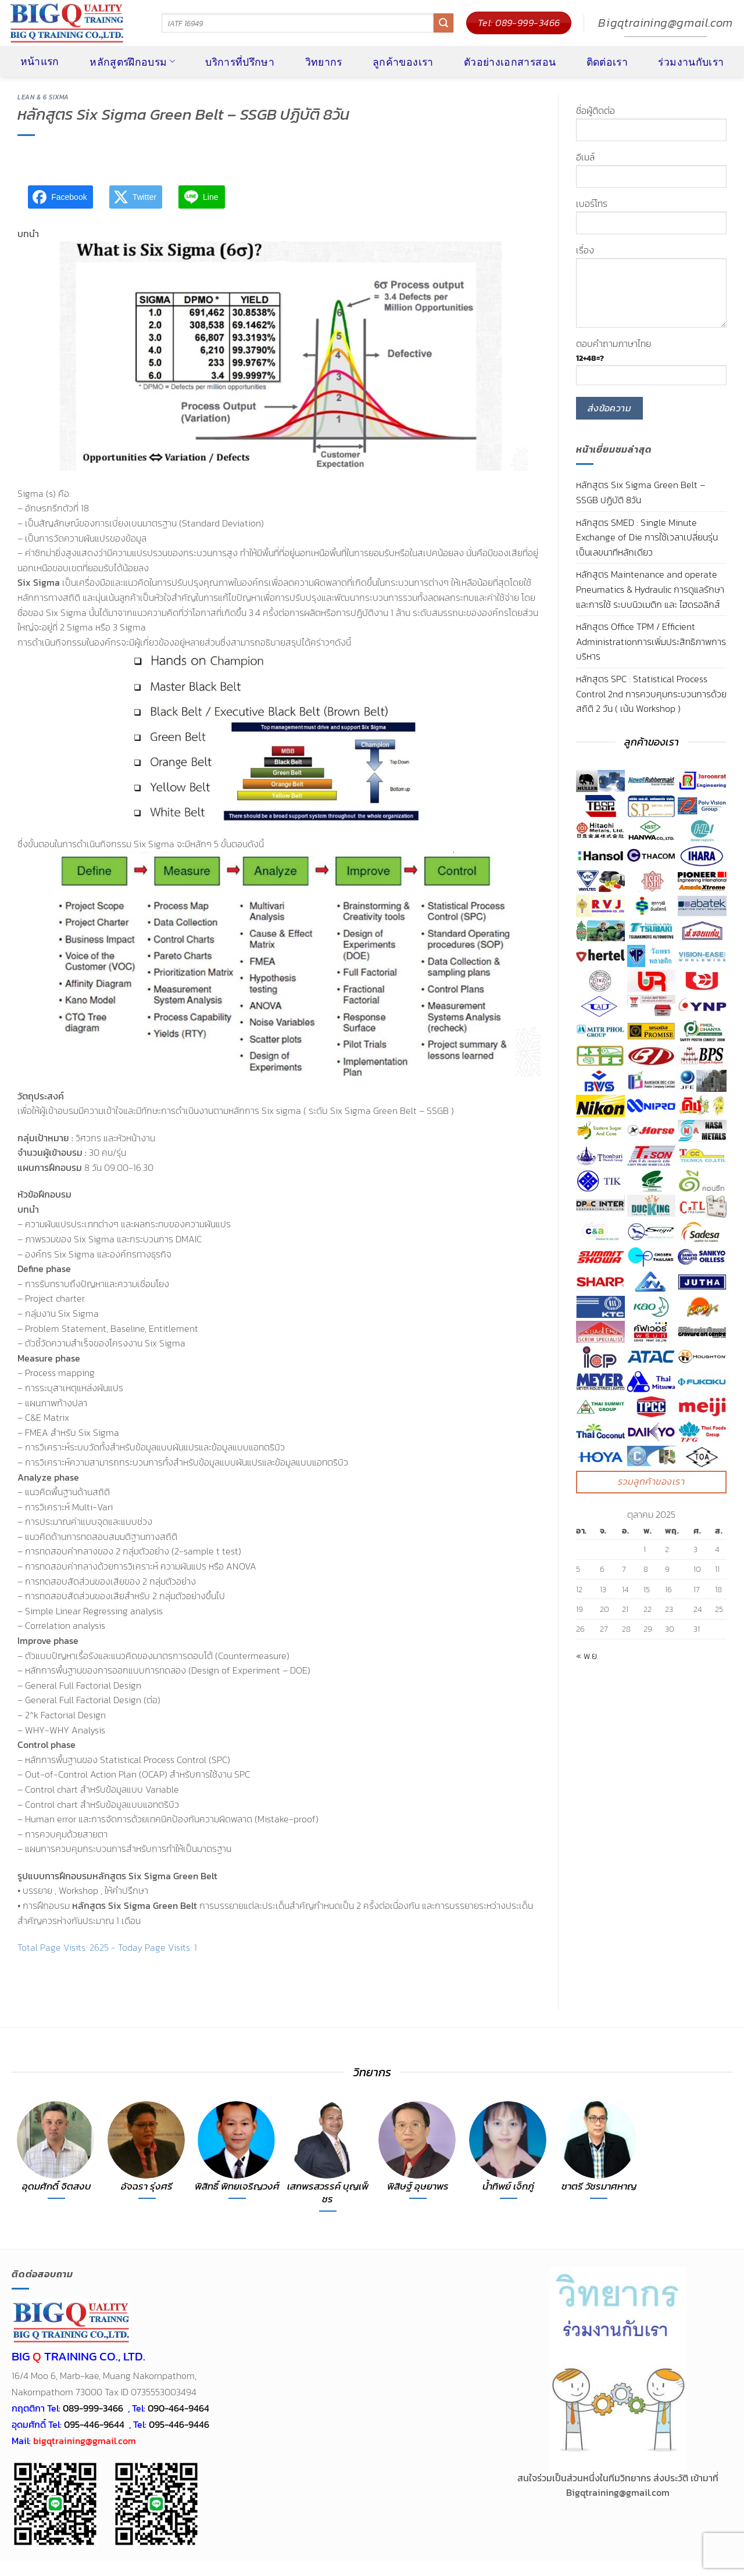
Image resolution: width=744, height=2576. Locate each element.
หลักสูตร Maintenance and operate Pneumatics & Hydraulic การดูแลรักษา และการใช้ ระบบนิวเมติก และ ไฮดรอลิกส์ (650, 589)
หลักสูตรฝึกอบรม (132, 61)
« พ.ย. (587, 1656)
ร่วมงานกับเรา (691, 61)
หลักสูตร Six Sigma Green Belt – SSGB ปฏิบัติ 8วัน (640, 492)
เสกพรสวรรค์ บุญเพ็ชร (328, 2192)
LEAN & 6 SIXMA (43, 97)
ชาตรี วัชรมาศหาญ (598, 2186)
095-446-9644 (94, 2424)
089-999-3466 (93, 2408)
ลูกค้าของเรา (403, 61)
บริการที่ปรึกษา (239, 61)
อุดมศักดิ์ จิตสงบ (56, 2186)
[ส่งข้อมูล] (443, 23)
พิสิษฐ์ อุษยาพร (418, 2186)
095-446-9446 (179, 2424)
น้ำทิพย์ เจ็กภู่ (508, 2186)
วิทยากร (323, 61)
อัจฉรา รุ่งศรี (147, 2186)
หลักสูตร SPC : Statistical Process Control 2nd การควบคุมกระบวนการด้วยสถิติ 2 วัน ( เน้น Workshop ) (651, 693)
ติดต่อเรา (607, 61)
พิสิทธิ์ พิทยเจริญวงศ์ (237, 2186)
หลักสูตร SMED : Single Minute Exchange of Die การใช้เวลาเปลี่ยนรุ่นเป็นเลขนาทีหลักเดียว (647, 537)
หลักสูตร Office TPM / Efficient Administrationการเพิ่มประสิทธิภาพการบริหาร (651, 641)
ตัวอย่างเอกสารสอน (510, 61)
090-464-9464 (178, 2408)
